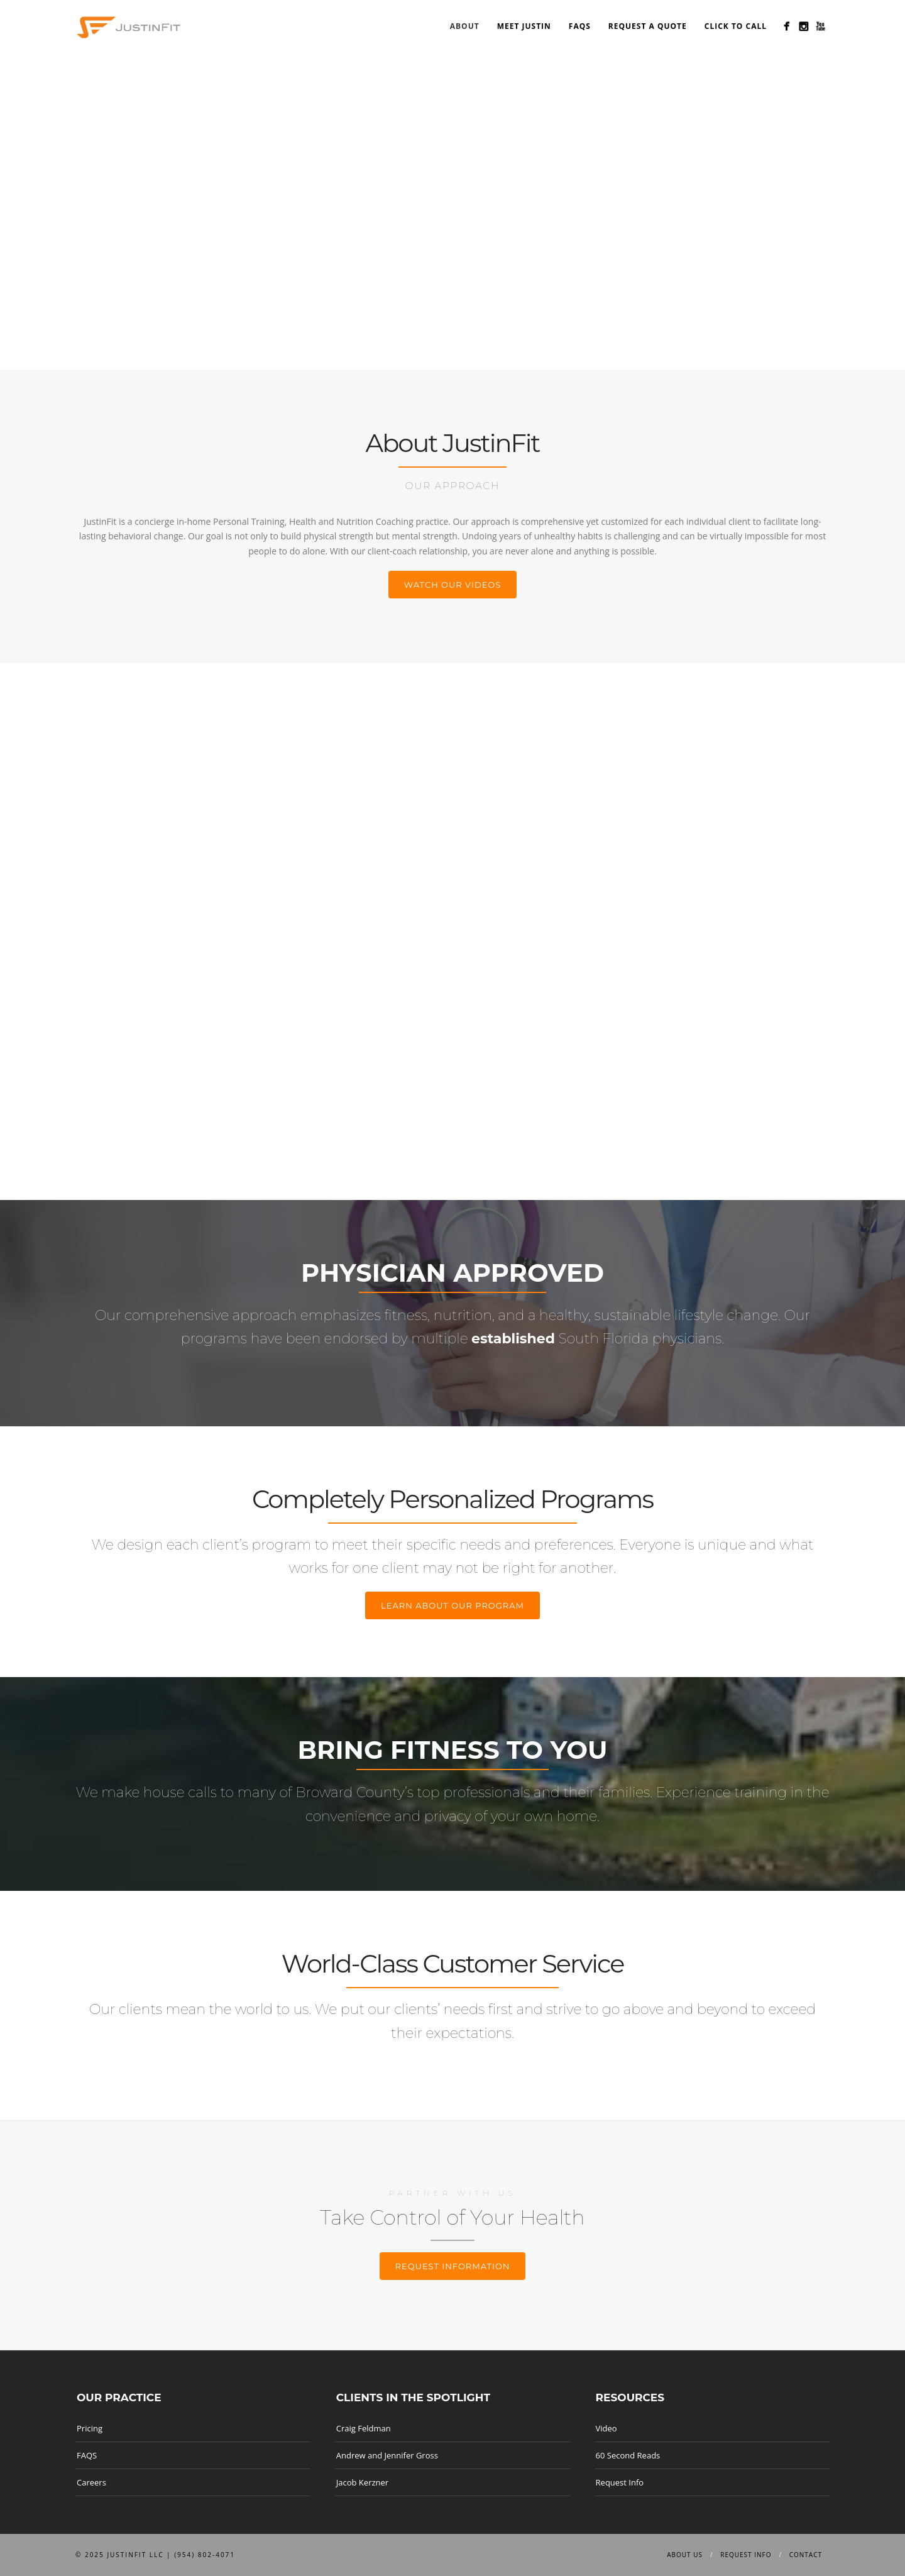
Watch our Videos (453, 585)
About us (685, 2554)
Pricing (89, 2428)
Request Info (620, 2482)
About (465, 26)
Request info (745, 2554)
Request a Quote (647, 26)
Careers (91, 2482)
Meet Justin (524, 26)
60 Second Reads (628, 2455)
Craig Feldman (363, 2428)
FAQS (580, 26)
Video (606, 2428)
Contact (805, 2554)
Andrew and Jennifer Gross (387, 2455)
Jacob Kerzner (362, 2482)
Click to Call (736, 26)
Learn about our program (452, 1605)
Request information (452, 2266)
